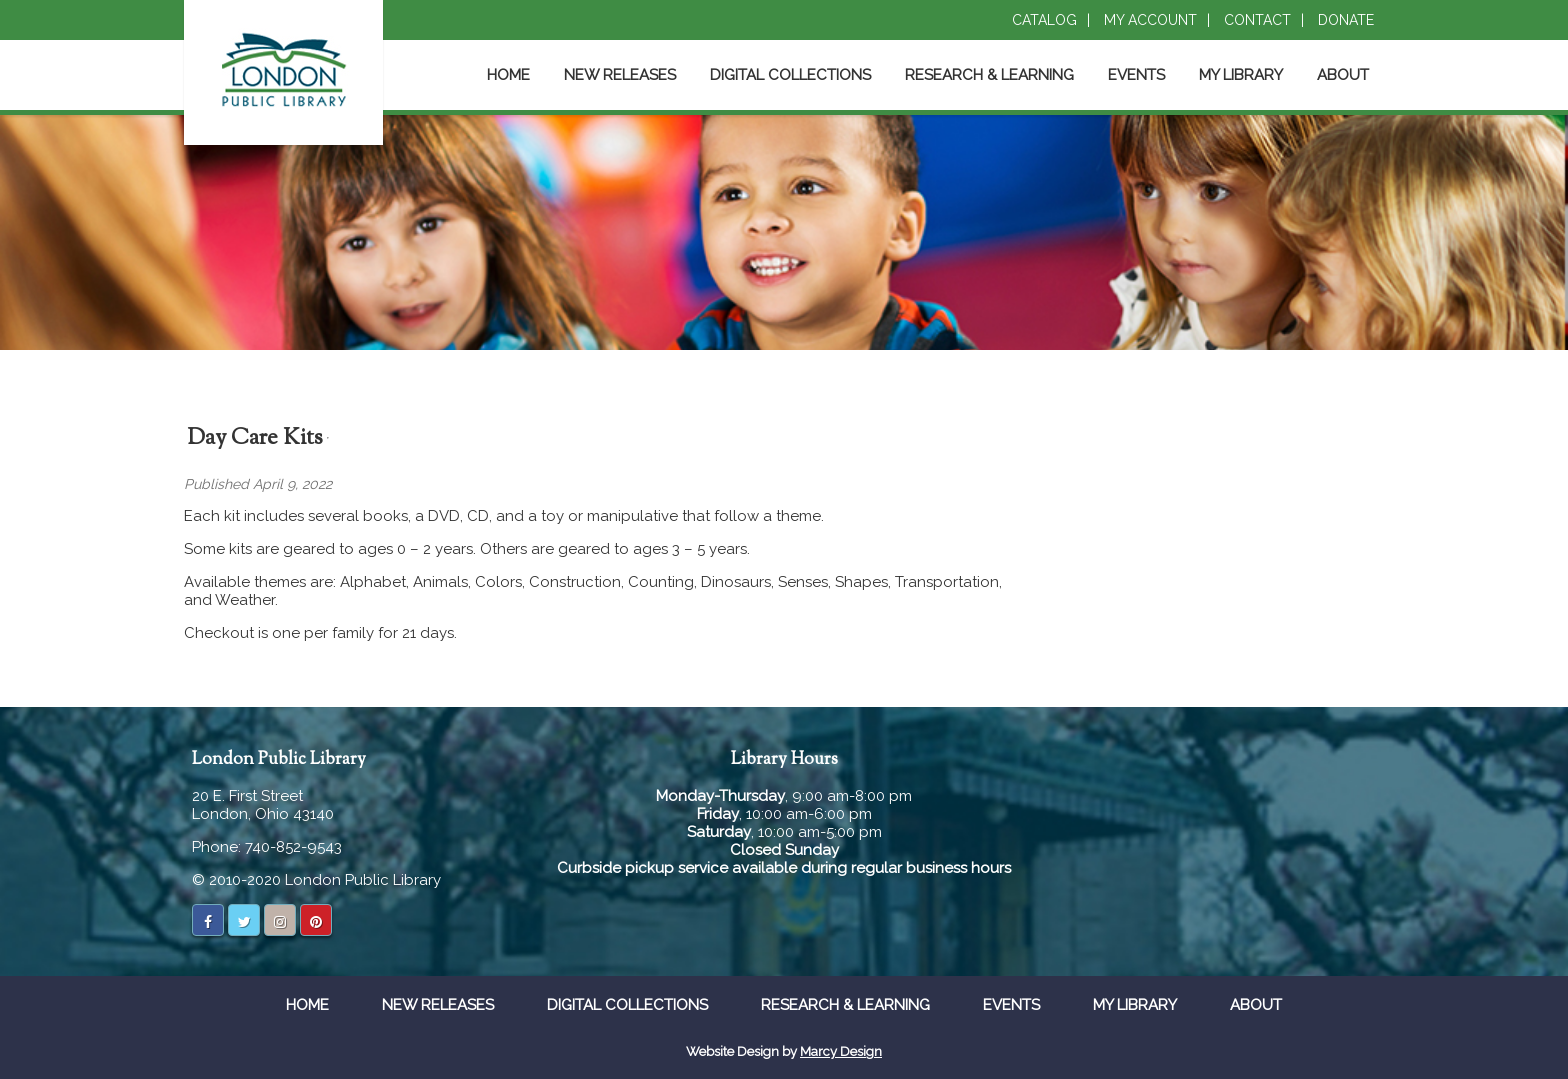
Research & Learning (989, 75)
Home (508, 75)
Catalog (1044, 20)
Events (1136, 75)
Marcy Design (841, 1051)
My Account (1150, 20)
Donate (1346, 20)
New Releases (620, 75)
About (1343, 75)
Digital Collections (790, 75)
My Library (1241, 75)
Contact (1257, 20)
